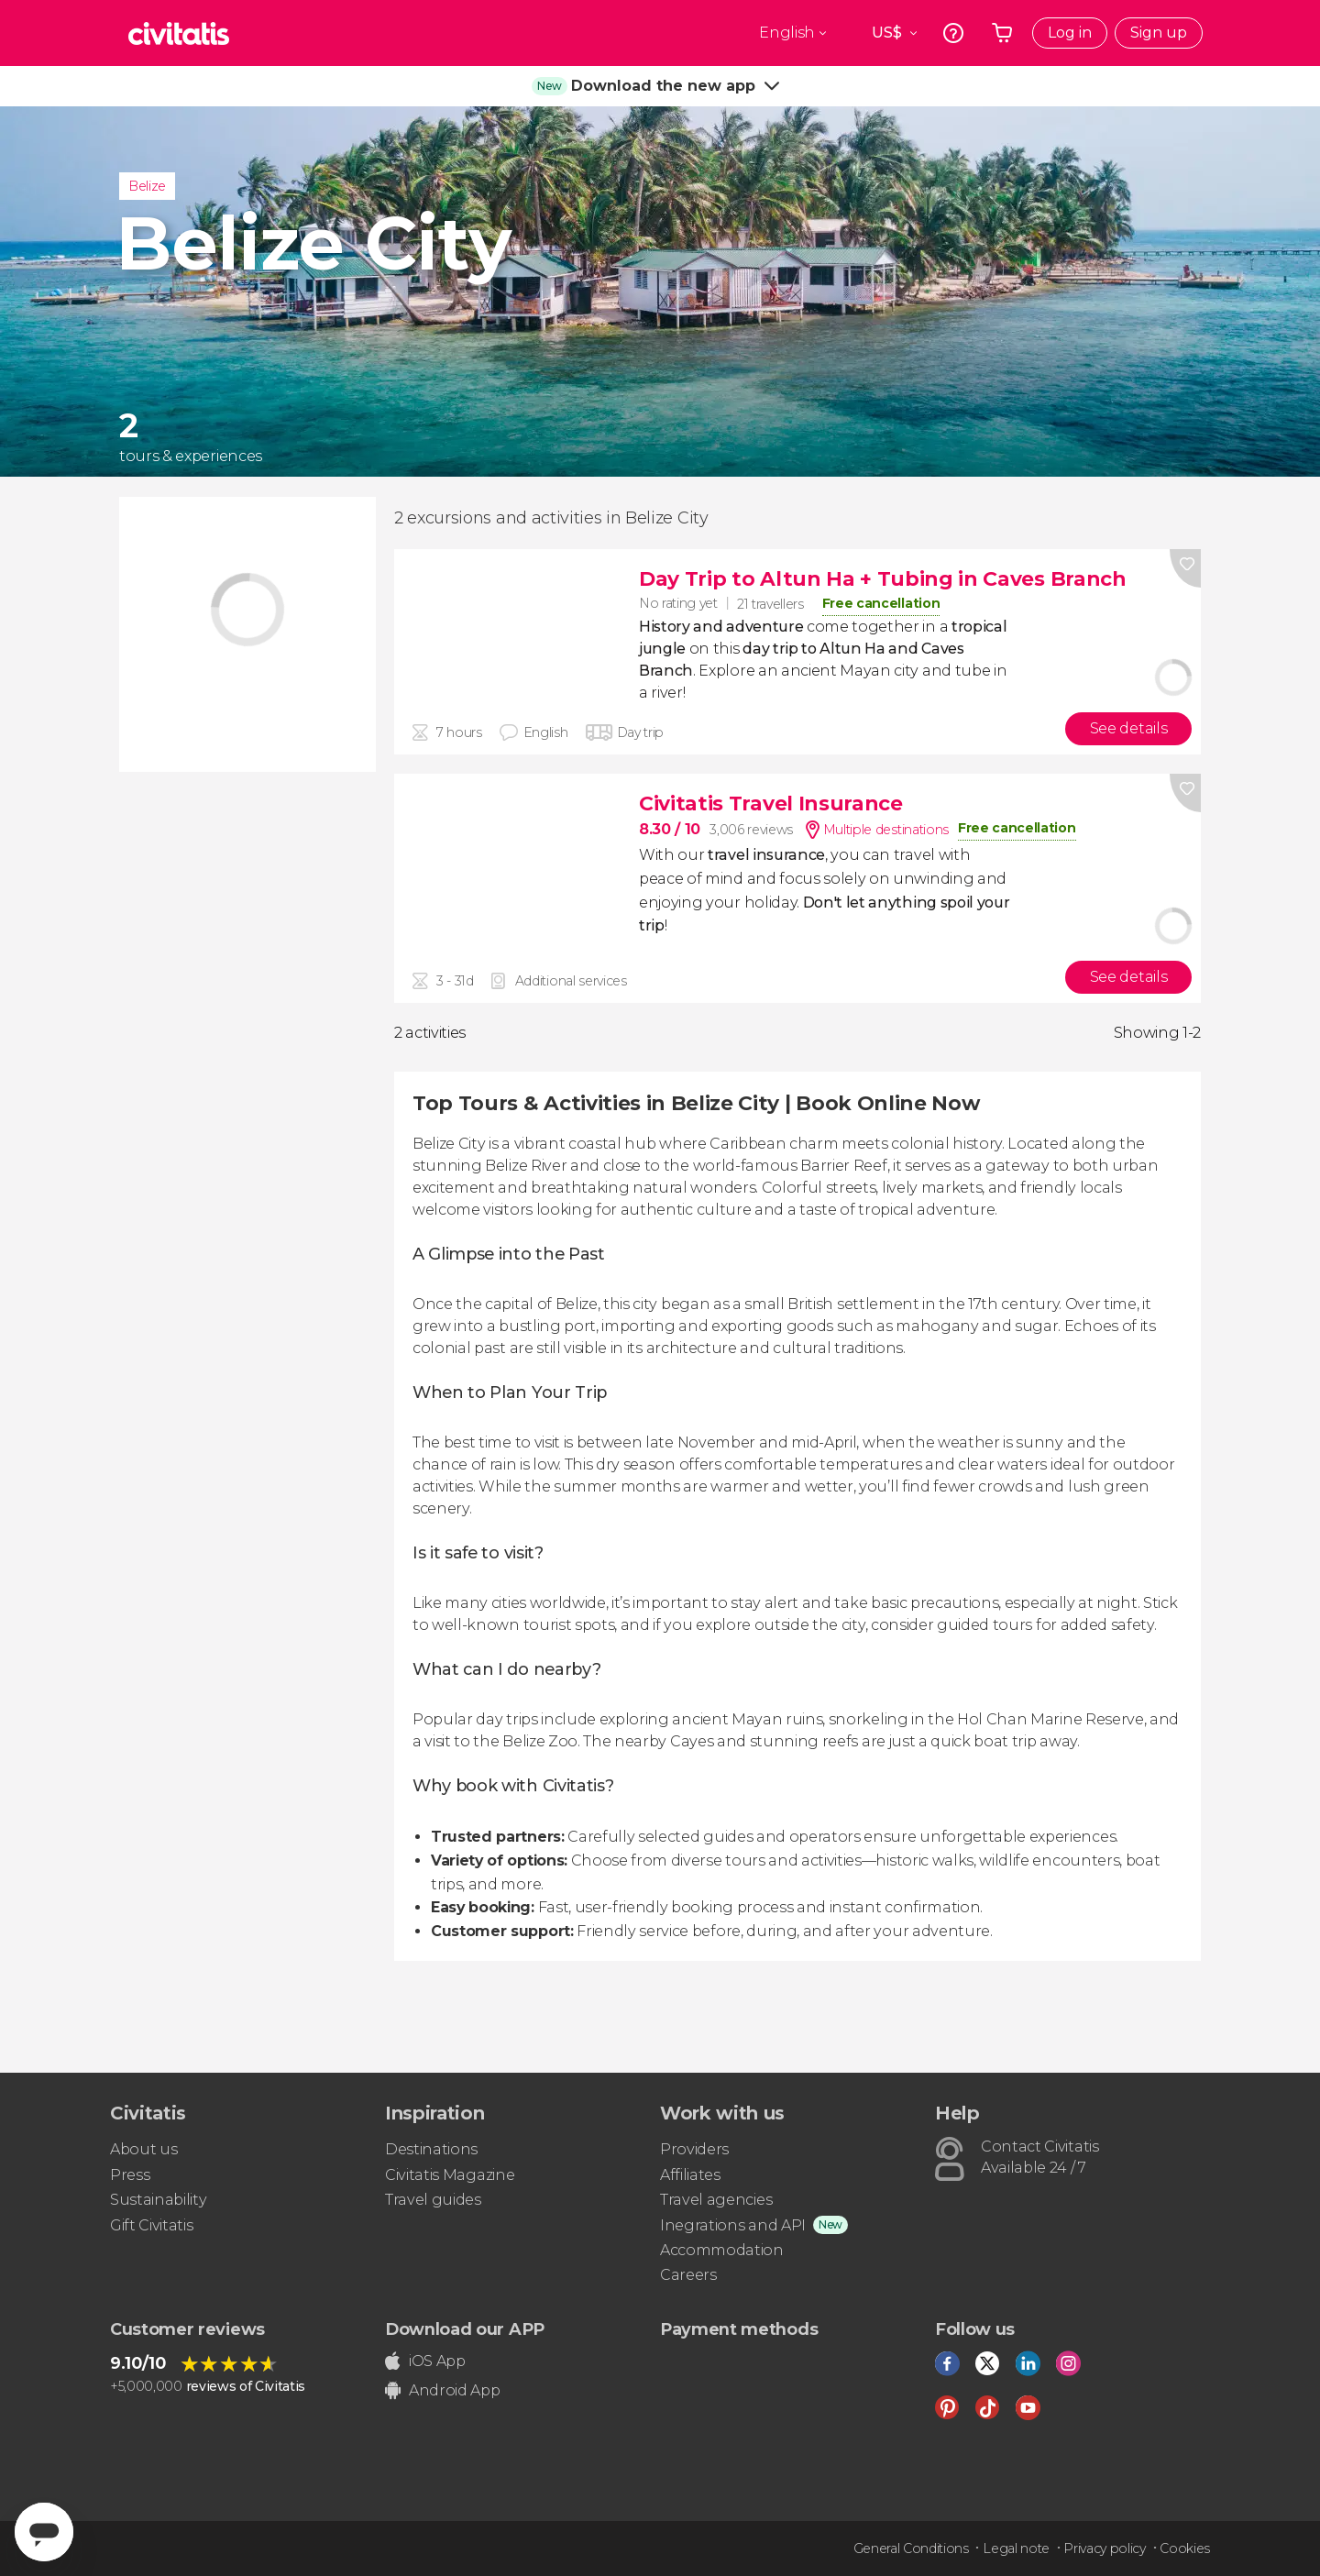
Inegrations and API (733, 2225)
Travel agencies (716, 2199)
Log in (1070, 32)
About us (143, 2149)
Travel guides (433, 2199)
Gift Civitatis (151, 2225)
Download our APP (464, 2329)
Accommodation (722, 2250)
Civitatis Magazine (449, 2175)
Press (129, 2175)
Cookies (1185, 2548)
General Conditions (911, 2548)
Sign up (1158, 32)
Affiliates (690, 2175)
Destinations (431, 2149)
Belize (147, 186)
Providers (694, 2149)
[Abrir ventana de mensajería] (44, 2532)
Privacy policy (1104, 2548)
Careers (688, 2275)
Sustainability (158, 2199)
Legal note (1016, 2548)
